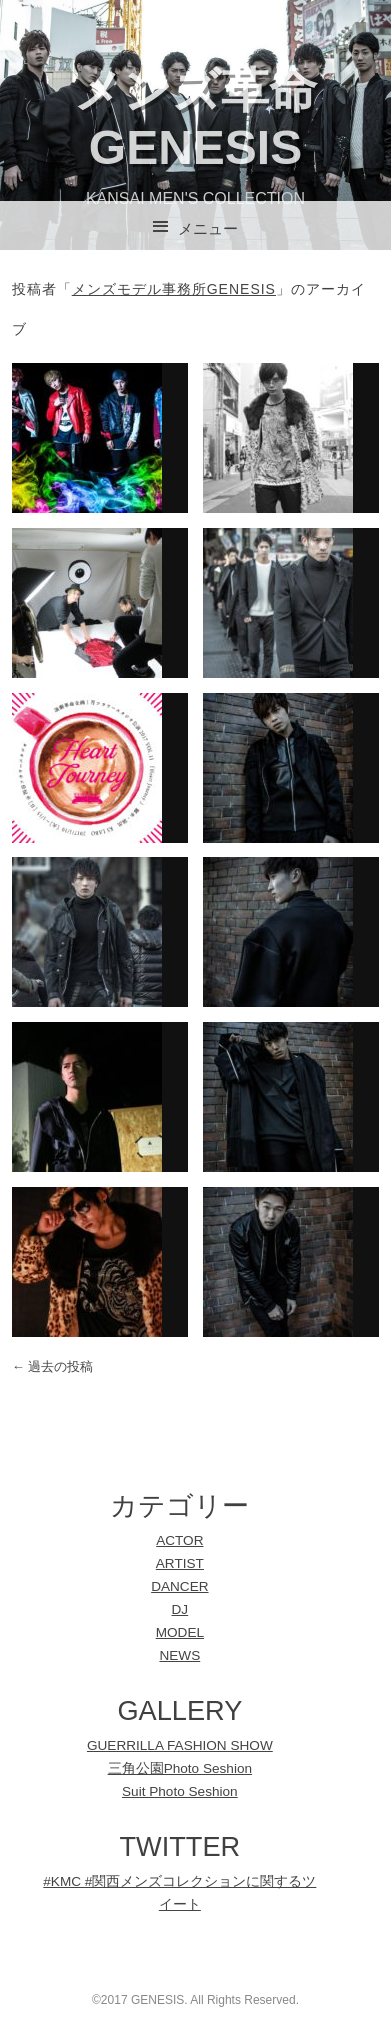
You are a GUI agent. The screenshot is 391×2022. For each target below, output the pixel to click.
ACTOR (179, 1540)
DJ (180, 1609)
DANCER (179, 1586)
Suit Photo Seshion (180, 1791)
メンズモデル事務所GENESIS (174, 289)
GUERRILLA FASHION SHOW (180, 1745)
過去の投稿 (53, 1366)
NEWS (179, 1655)
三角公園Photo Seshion (180, 1768)
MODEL (180, 1632)
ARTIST (180, 1563)
